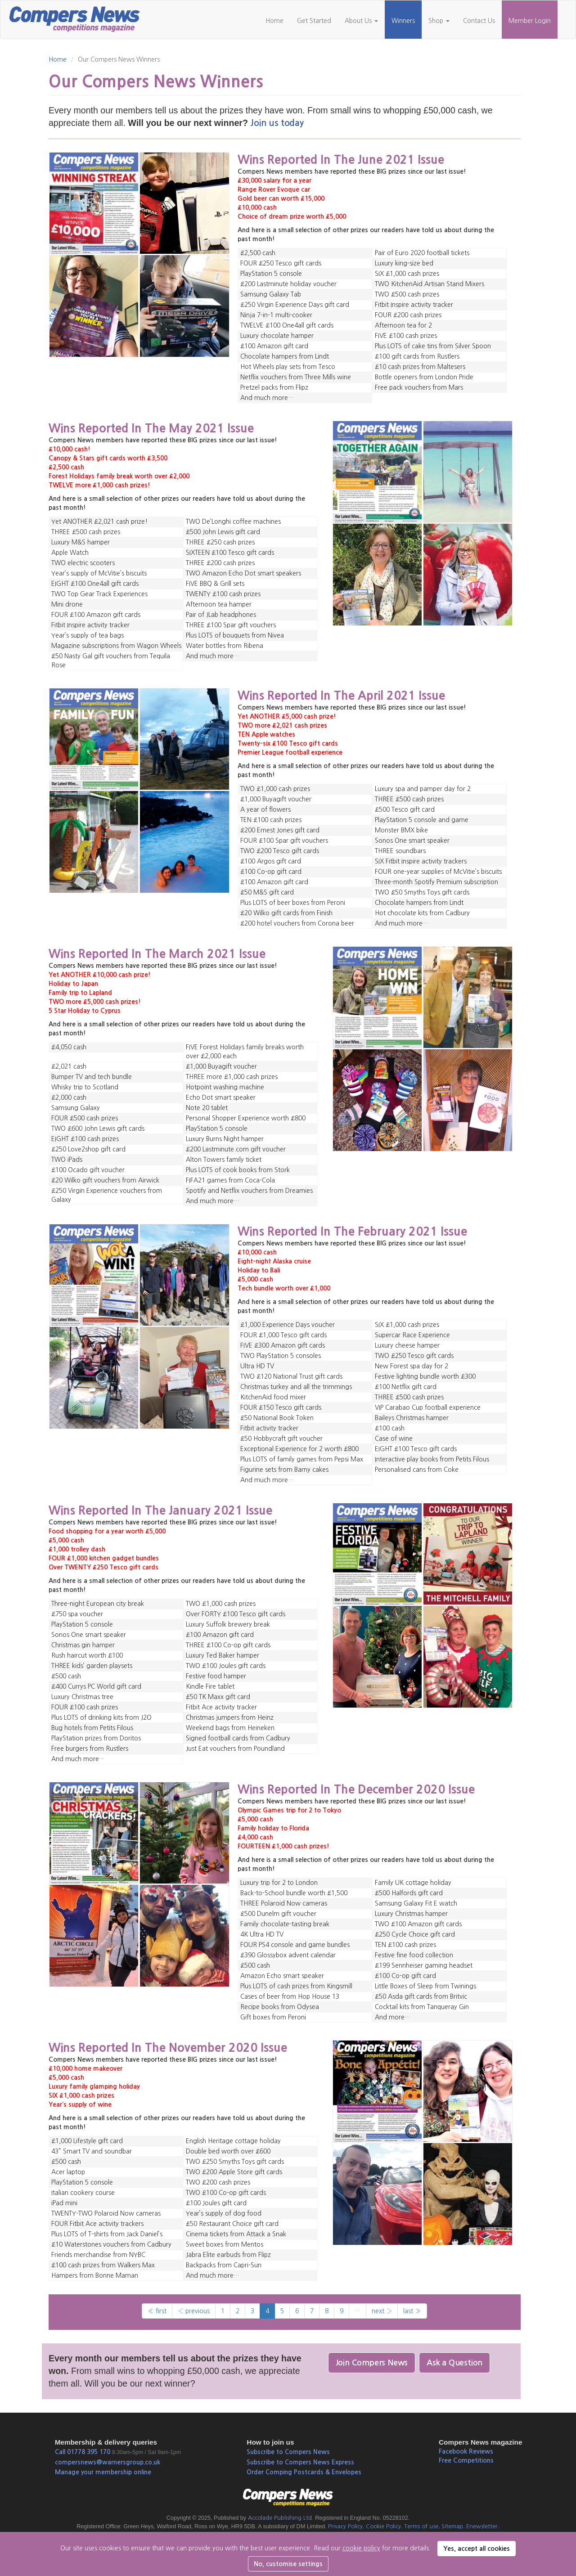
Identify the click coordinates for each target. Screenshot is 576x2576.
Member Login (529, 21)
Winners (403, 21)
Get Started (314, 21)
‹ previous (194, 2311)
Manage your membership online (103, 2472)
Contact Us (479, 21)
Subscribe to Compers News (288, 2452)
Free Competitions (466, 2460)
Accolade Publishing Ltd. (281, 2518)
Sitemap (452, 2526)
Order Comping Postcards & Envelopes (304, 2472)
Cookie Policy (383, 2526)
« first (157, 2311)
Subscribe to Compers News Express (300, 2462)
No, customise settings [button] (288, 2564)
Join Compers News (372, 2363)
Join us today (276, 123)
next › (382, 2311)
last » (412, 2311)
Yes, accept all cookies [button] (476, 2548)
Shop (439, 21)
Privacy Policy (345, 2526)
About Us (361, 21)
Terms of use (421, 2526)
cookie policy (361, 2548)
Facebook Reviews (466, 2451)
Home (275, 21)
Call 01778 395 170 (82, 2452)
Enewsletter (482, 2526)
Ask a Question (454, 2363)
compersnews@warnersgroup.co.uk (107, 2462)
